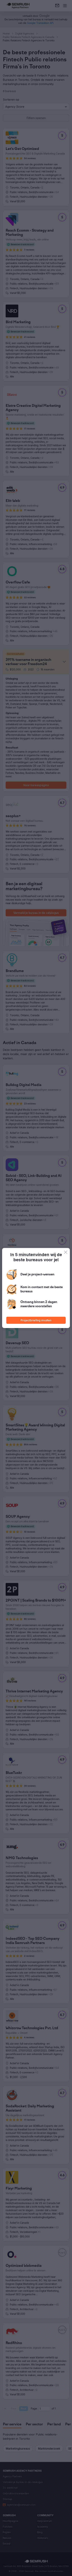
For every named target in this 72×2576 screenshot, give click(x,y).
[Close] (65, 1252)
